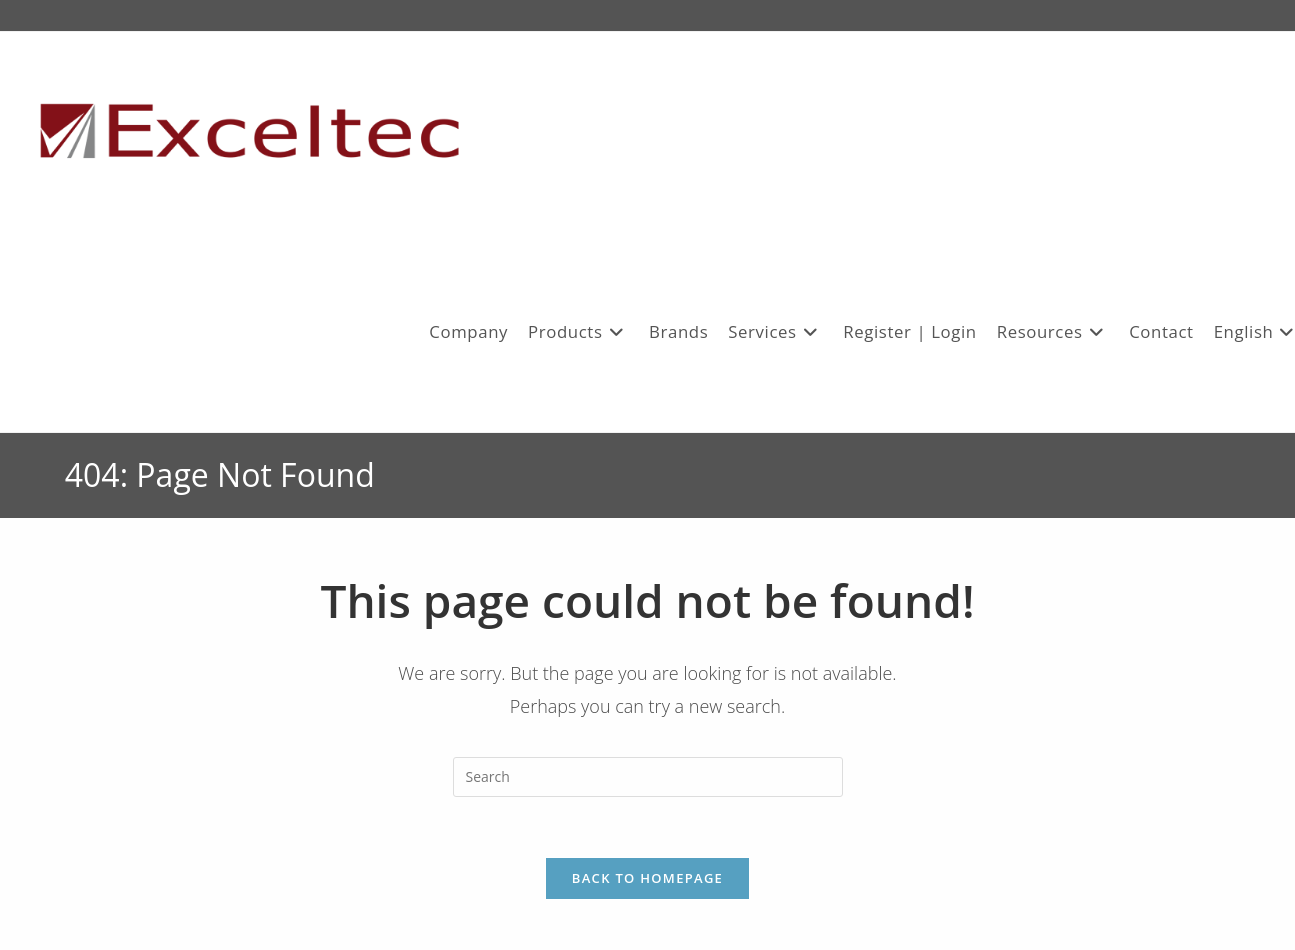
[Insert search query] (648, 777)
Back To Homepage (647, 878)
